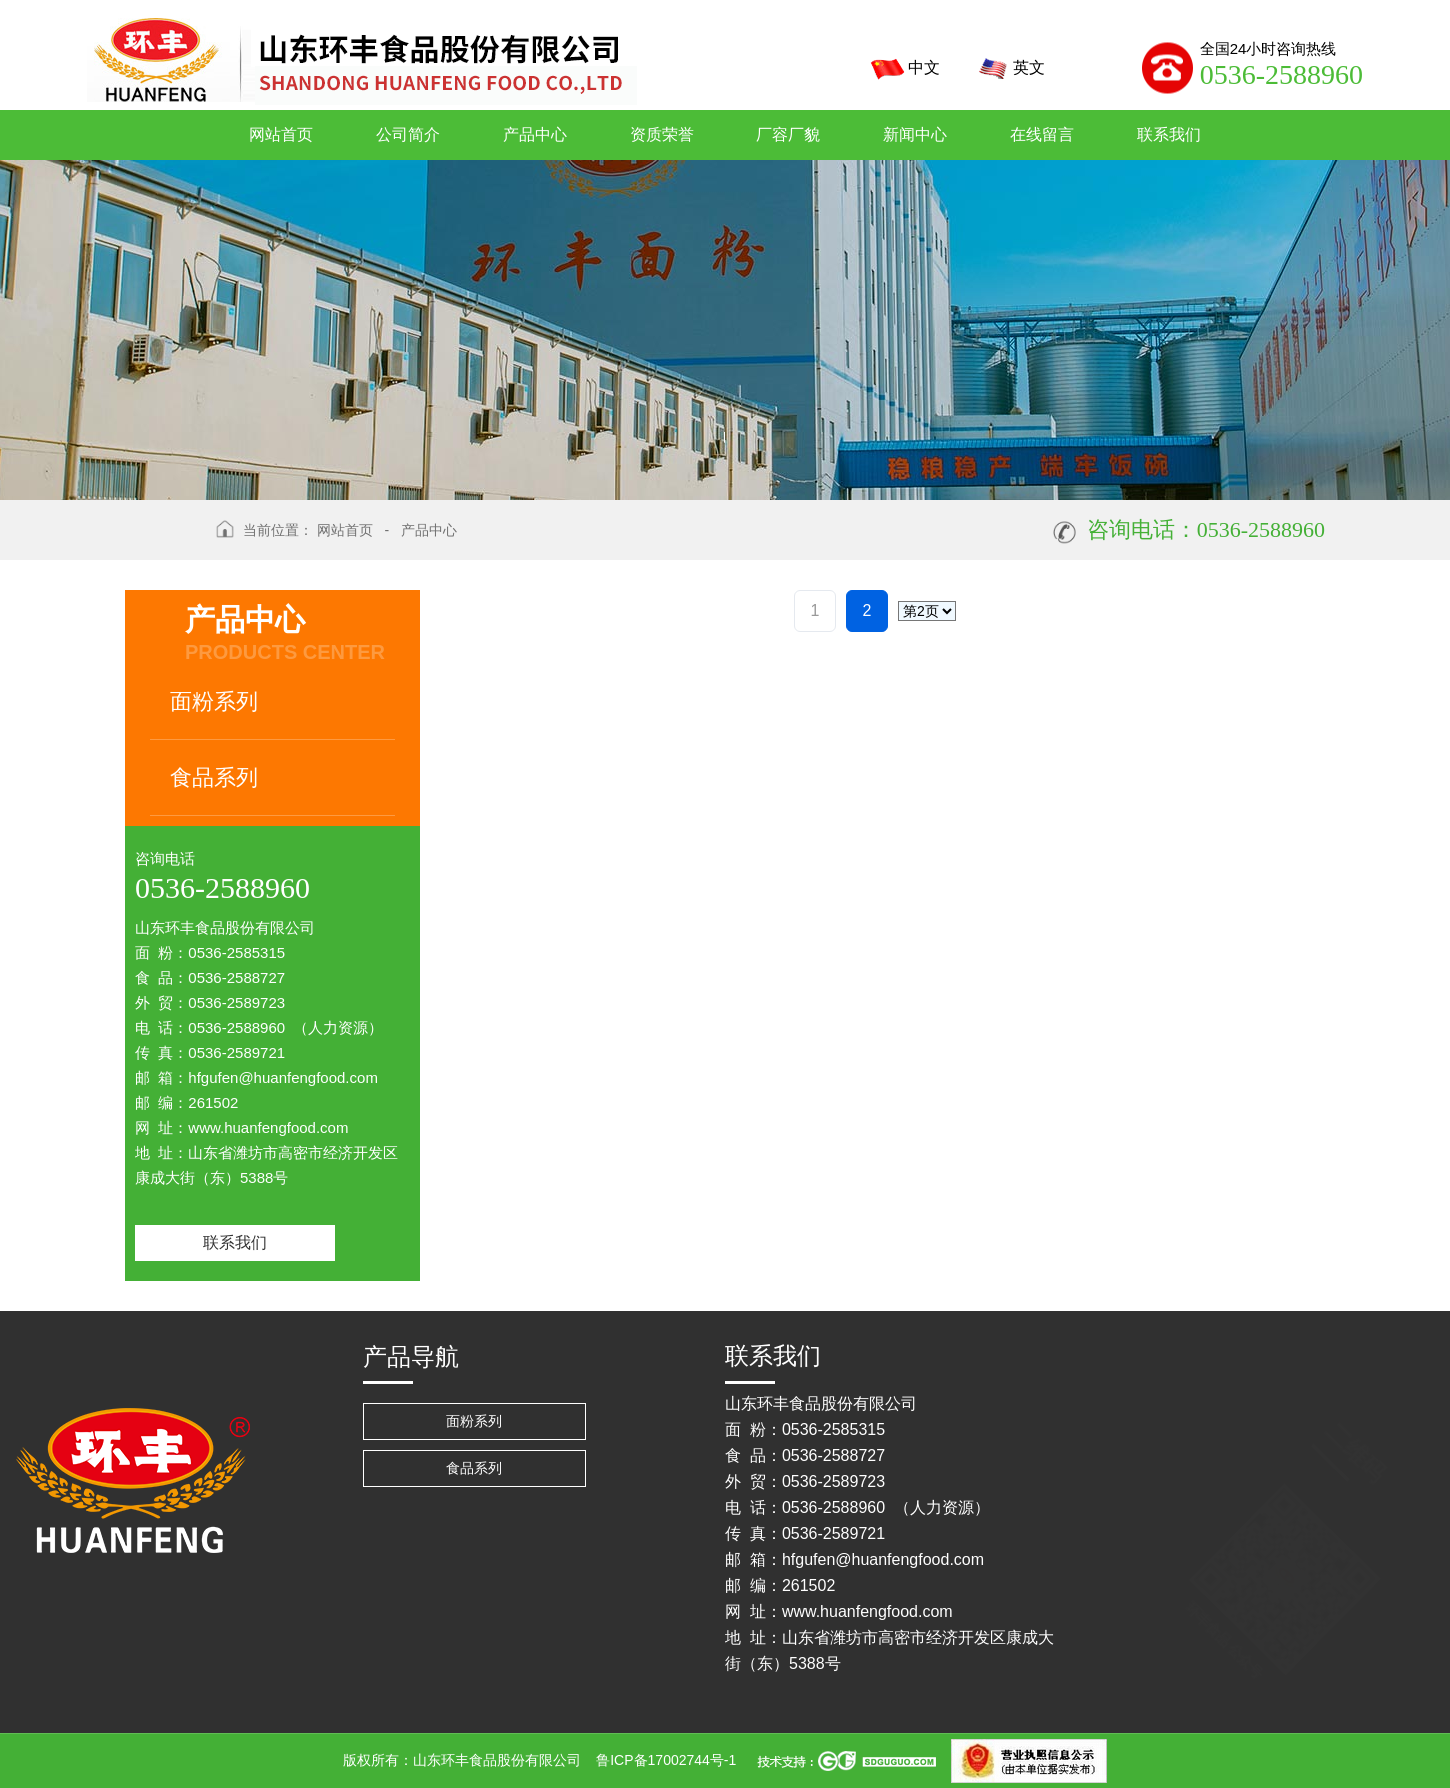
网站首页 (345, 530)
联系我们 (235, 1242)
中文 (901, 69)
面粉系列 (214, 701)
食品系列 (214, 777)
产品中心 (429, 530)
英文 (1006, 69)
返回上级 (163, 543)
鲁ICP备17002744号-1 (666, 1760)
